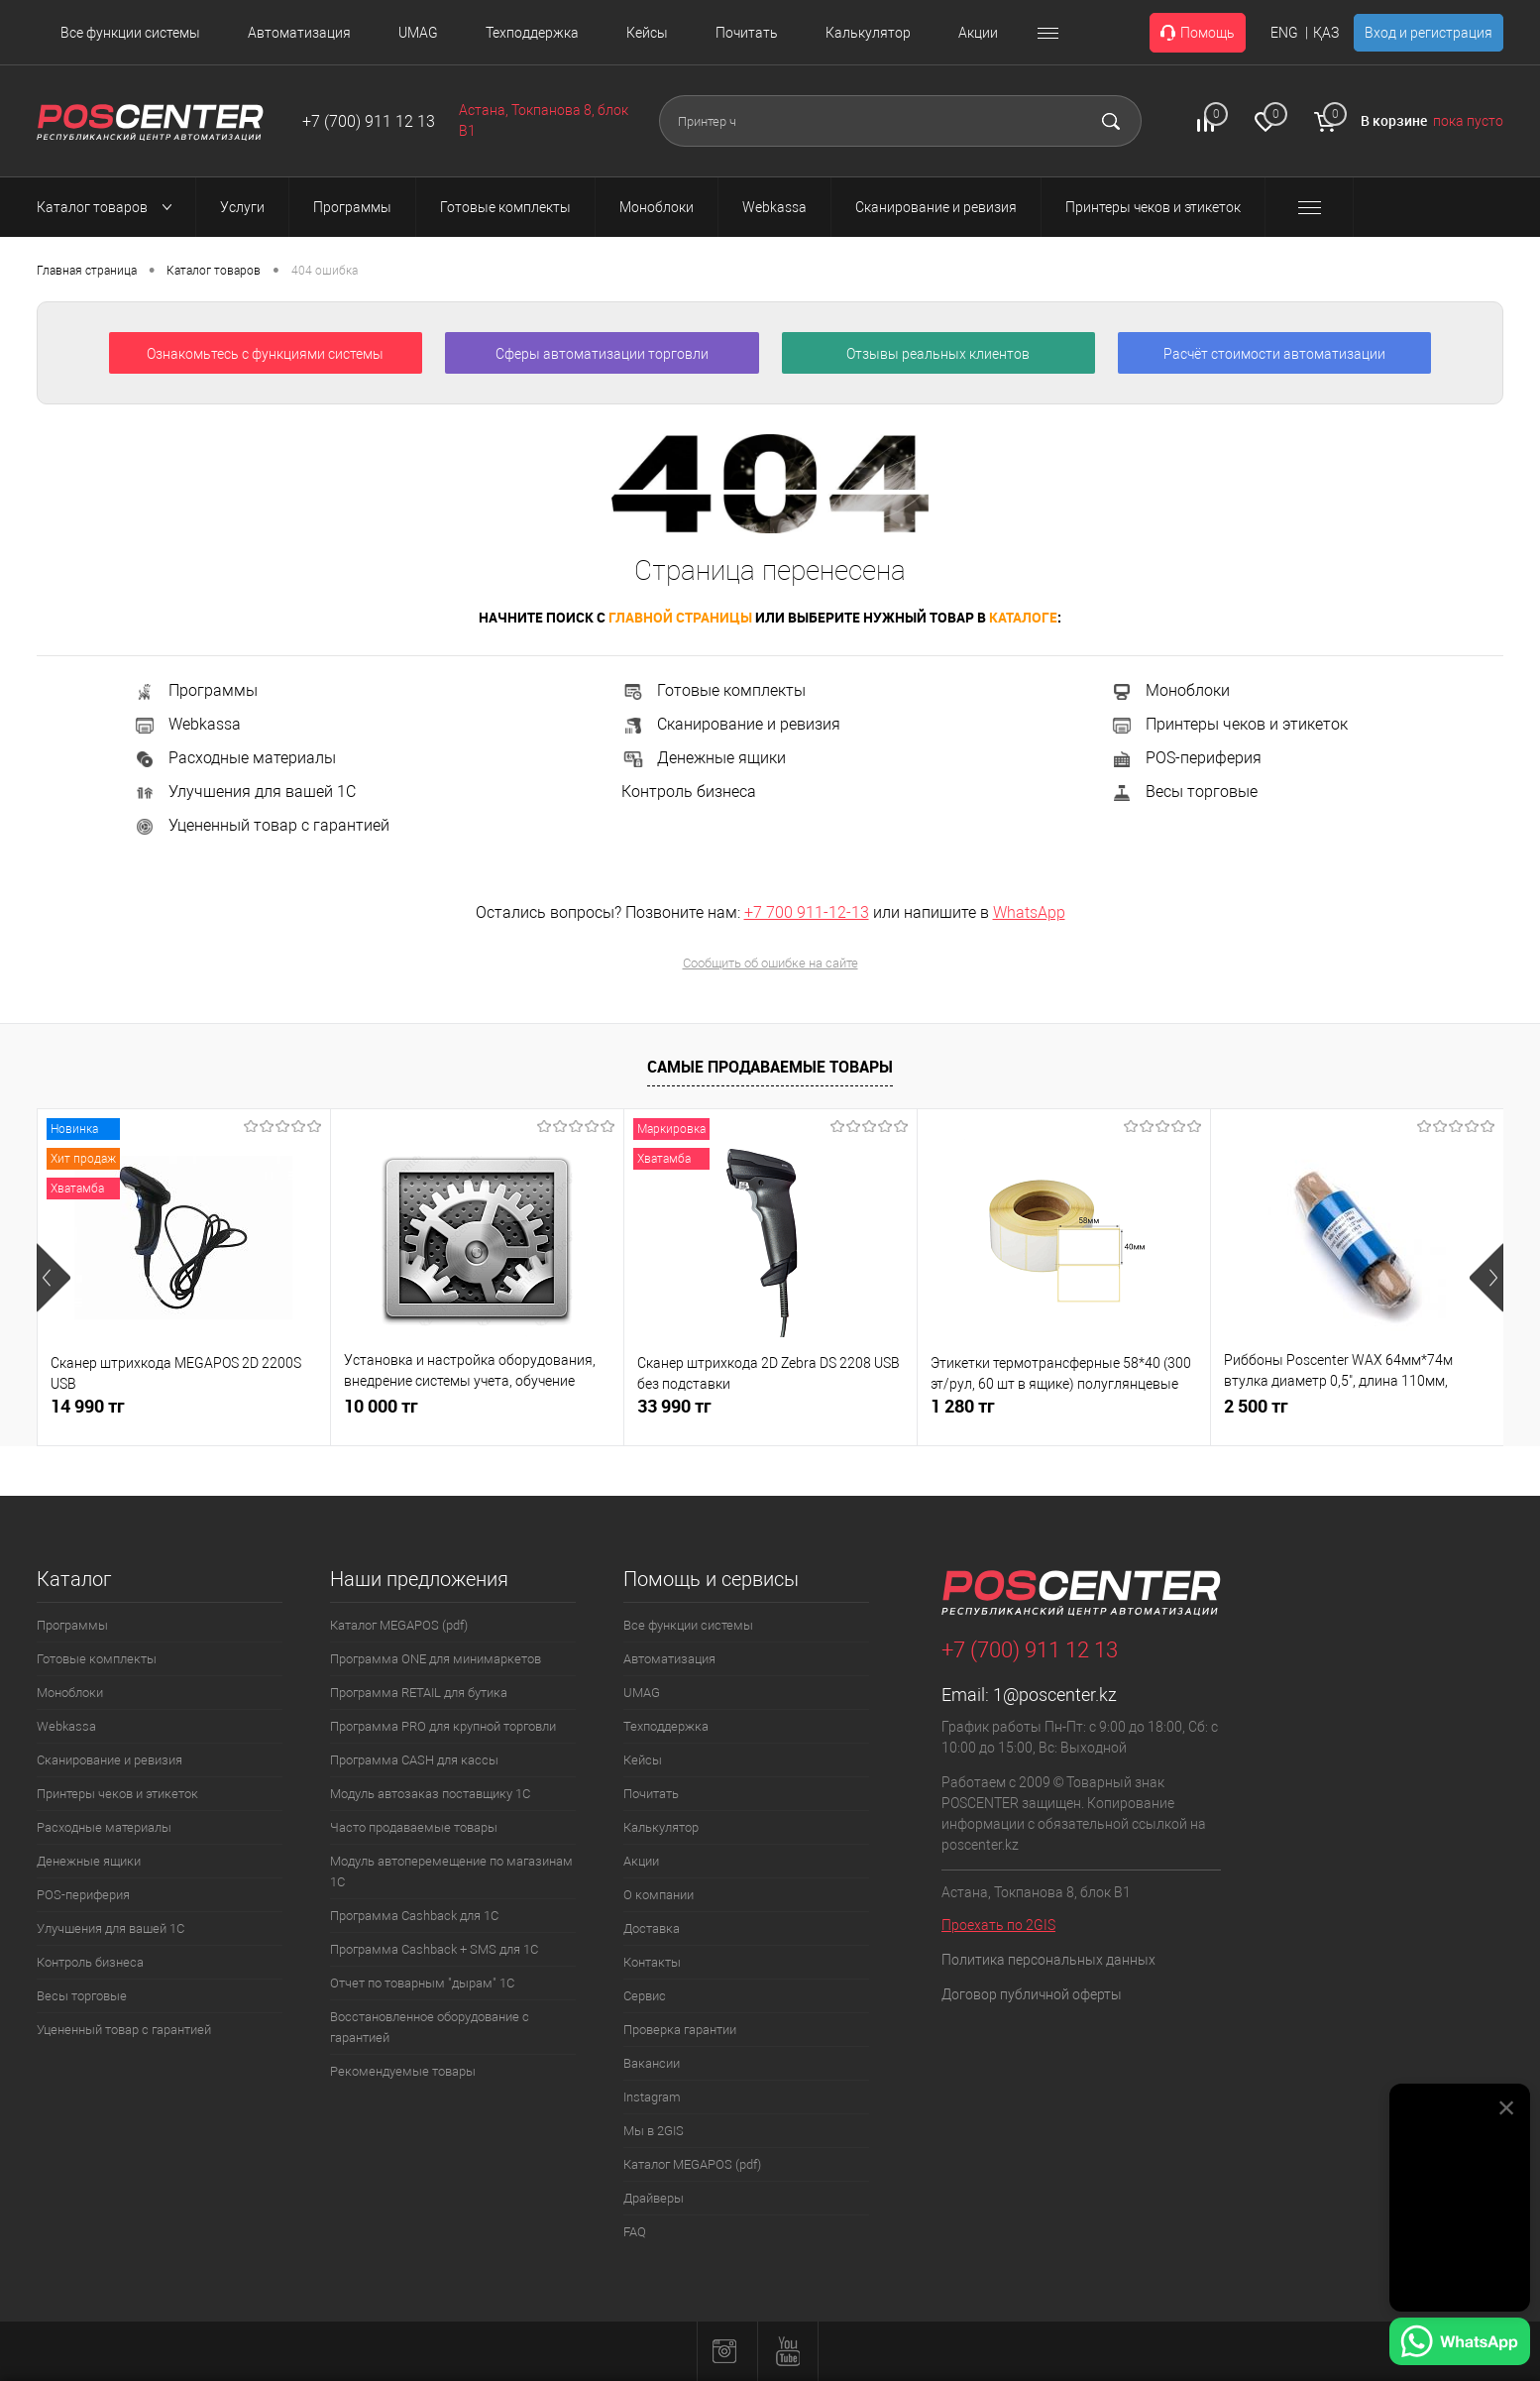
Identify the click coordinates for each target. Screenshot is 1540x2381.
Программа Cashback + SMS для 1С (434, 1949)
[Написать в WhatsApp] (1459, 2344)
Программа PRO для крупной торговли (443, 1726)
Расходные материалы (234, 757)
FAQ (634, 2231)
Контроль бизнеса (688, 791)
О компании (658, 1894)
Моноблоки (1170, 690)
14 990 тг (88, 1406)
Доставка (651, 1928)
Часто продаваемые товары (413, 1827)
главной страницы (680, 617)
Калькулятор (868, 33)
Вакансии (651, 2063)
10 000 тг (381, 1406)
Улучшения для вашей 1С (244, 791)
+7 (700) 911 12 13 (368, 121)
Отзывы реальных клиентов (938, 354)
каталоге (1023, 617)
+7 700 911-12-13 (806, 912)
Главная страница (87, 271)
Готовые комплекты (713, 690)
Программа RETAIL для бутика (418, 1692)
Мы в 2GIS (653, 2130)
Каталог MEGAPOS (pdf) (399, 1625)
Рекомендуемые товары (403, 2071)
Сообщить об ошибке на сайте (770, 963)
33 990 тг (674, 1406)
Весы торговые (1184, 791)
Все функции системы (130, 33)
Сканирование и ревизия (730, 724)
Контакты (652, 1962)
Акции (978, 33)
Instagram (652, 2097)
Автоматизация (299, 33)
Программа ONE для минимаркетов (435, 1658)
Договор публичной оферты (1031, 1994)
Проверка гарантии (679, 2029)
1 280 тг (963, 1406)
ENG (1284, 33)
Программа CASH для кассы (414, 1760)
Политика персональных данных (1048, 1960)
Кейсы (647, 33)
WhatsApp (1029, 912)
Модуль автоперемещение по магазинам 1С (451, 1871)
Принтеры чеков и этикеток (1229, 724)
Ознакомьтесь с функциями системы (265, 354)
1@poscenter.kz (1055, 1694)
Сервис (644, 1995)
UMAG (418, 33)
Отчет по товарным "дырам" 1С (422, 1983)
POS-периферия (1186, 757)
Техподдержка (532, 33)
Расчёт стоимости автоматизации (1274, 354)
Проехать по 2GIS (998, 1925)
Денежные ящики (703, 757)
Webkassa (187, 724)
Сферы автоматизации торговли (602, 354)
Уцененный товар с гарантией (261, 825)
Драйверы (653, 2198)
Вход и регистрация (1428, 33)
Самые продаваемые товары (770, 1066)
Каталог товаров (110, 207)
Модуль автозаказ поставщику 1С (430, 1793)
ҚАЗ (1326, 33)
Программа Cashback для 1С (414, 1915)
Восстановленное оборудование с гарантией (429, 2027)
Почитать (746, 33)
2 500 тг (1256, 1406)
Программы (195, 690)
